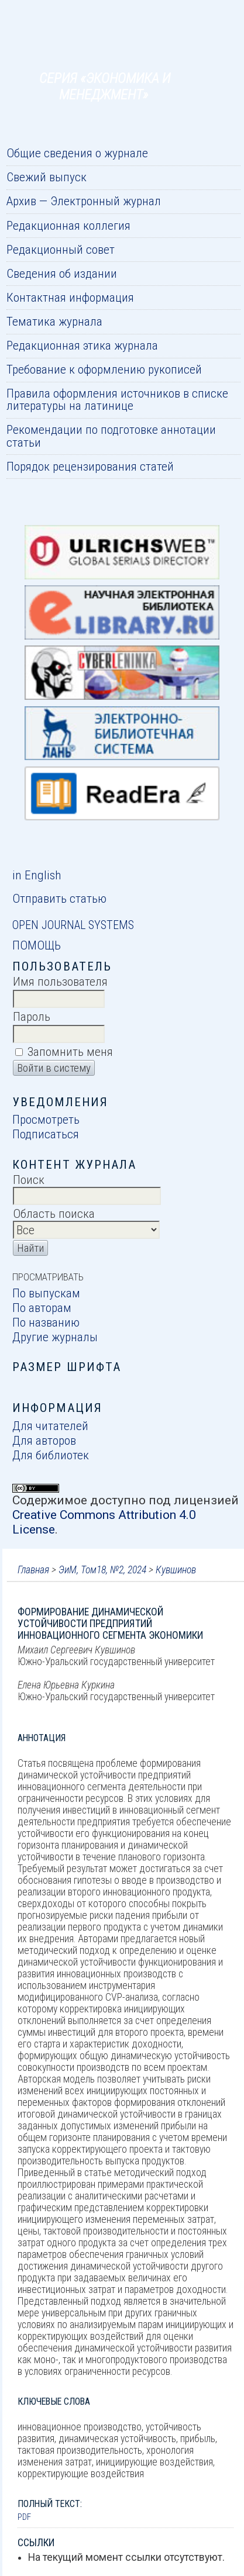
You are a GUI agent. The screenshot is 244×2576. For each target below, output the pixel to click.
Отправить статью (59, 898)
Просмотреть (46, 1119)
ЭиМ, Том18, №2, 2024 (102, 1570)
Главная (33, 1570)
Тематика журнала (54, 321)
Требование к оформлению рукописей (104, 369)
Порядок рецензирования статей (90, 466)
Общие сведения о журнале (77, 153)
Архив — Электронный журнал (83, 201)
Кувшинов (176, 1570)
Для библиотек (50, 1455)
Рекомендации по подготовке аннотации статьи (111, 435)
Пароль (31, 1016)
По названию (46, 1322)
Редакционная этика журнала (82, 345)
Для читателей (50, 1425)
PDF (24, 2517)
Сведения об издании (61, 273)
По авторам (41, 1307)
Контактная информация (70, 297)
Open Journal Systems (73, 925)
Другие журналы (55, 1337)
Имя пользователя (60, 981)
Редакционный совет (60, 249)
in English (36, 875)
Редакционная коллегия (68, 225)
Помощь (36, 945)
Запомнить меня (70, 1051)
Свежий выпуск (46, 177)
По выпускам (46, 1293)
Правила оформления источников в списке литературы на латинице (117, 399)
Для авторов (44, 1440)
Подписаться (45, 1134)
